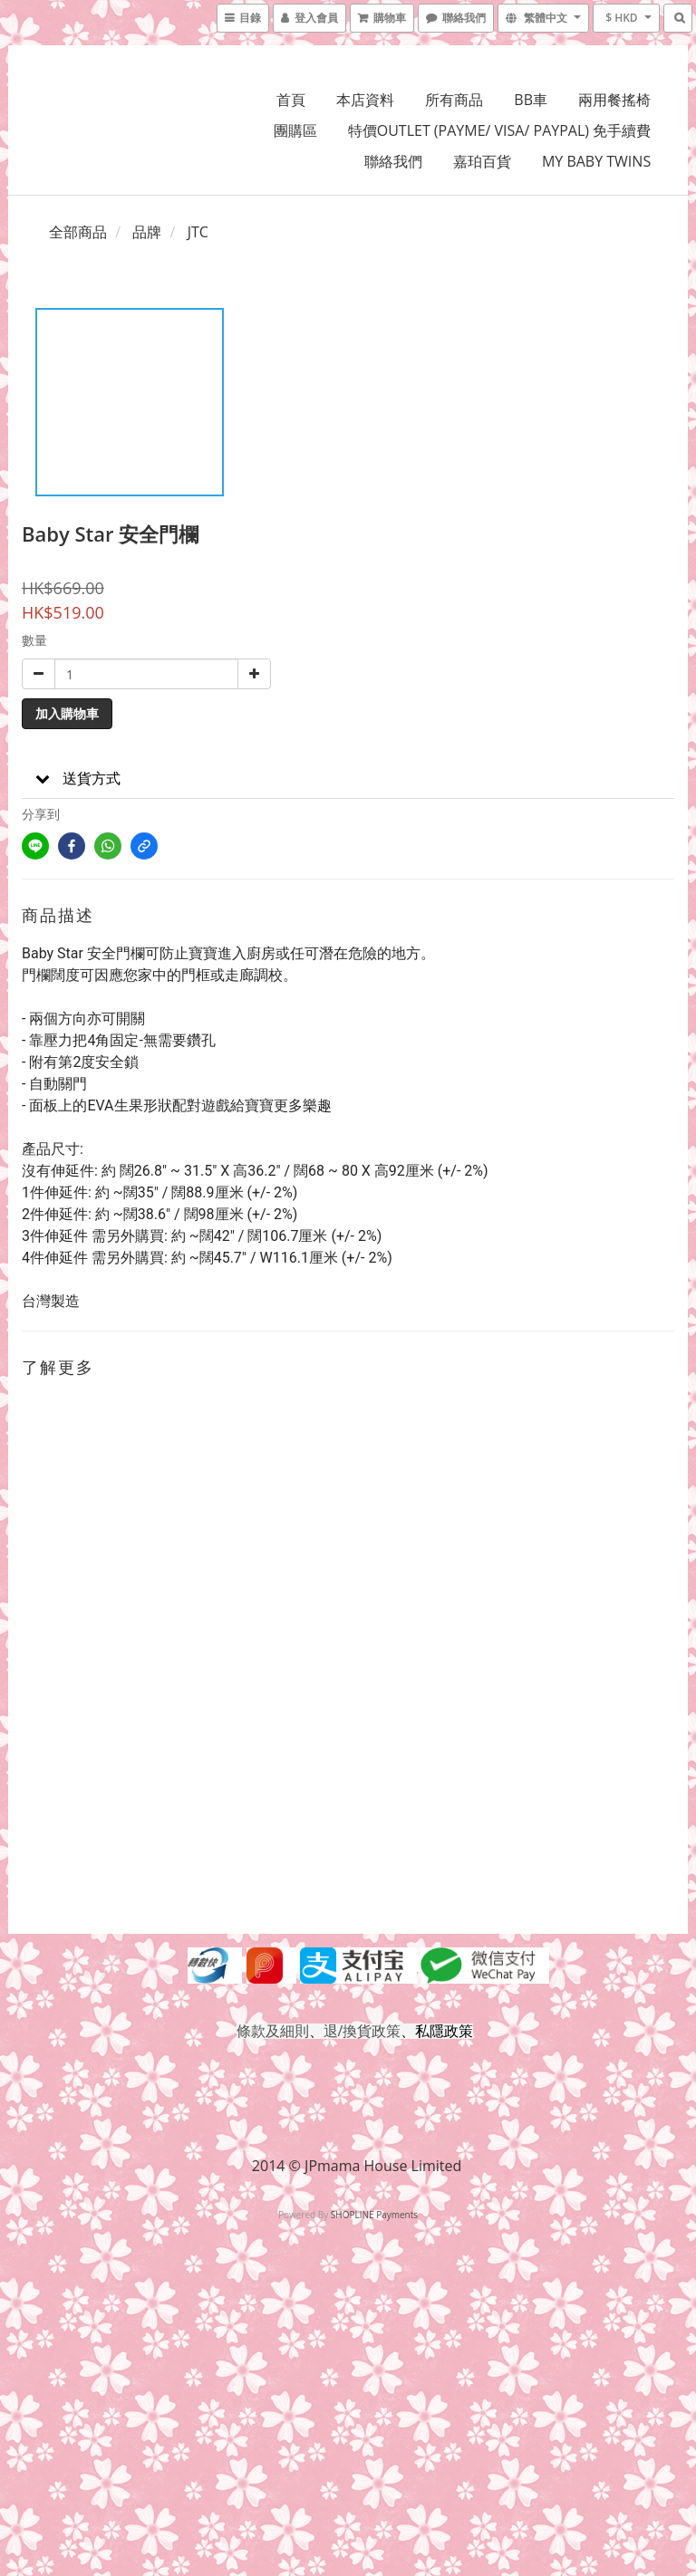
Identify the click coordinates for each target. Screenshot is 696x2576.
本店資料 (365, 100)
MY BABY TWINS (596, 161)
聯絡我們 (393, 161)
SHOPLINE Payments (374, 2214)
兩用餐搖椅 (614, 100)
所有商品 (454, 100)
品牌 (146, 232)
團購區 (295, 130)
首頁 (290, 100)
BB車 (530, 100)
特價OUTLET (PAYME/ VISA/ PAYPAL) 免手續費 (499, 130)
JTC (198, 232)
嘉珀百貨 (482, 161)
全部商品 (78, 232)
